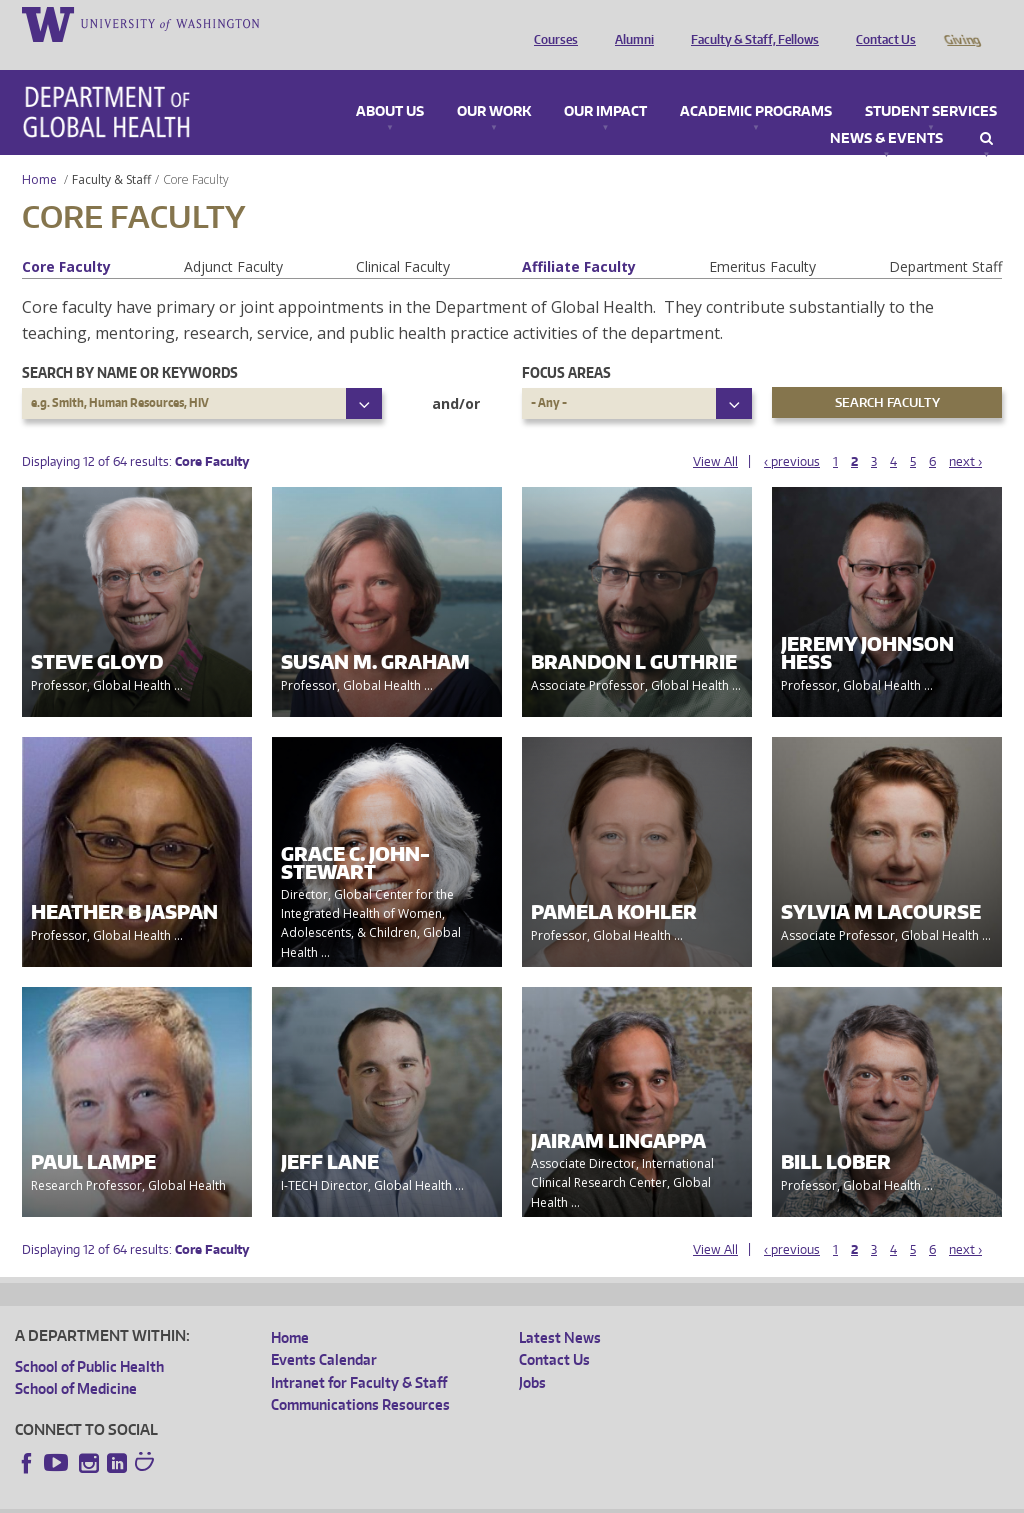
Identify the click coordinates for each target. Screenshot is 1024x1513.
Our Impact (605, 84)
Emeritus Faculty (762, 238)
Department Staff (945, 238)
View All (715, 433)
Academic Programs (756, 84)
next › (965, 433)
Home (39, 151)
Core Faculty (66, 238)
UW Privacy (280, 1497)
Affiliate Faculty (579, 238)
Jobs (532, 1354)
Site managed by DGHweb (480, 1497)
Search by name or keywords (130, 344)
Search (986, 111)
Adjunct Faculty (233, 238)
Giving (961, 23)
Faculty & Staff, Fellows (750, 23)
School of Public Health (89, 1338)
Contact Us (881, 23)
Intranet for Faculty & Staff (359, 1354)
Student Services (931, 84)
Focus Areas (566, 344)
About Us (390, 84)
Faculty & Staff (111, 151)
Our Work (494, 84)
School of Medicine (76, 1360)
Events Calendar (324, 1331)
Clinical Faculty (403, 238)
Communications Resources (360, 1376)
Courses (551, 23)
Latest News (560, 1309)
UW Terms (361, 1497)
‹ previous (792, 433)
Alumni (629, 23)
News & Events (886, 111)
